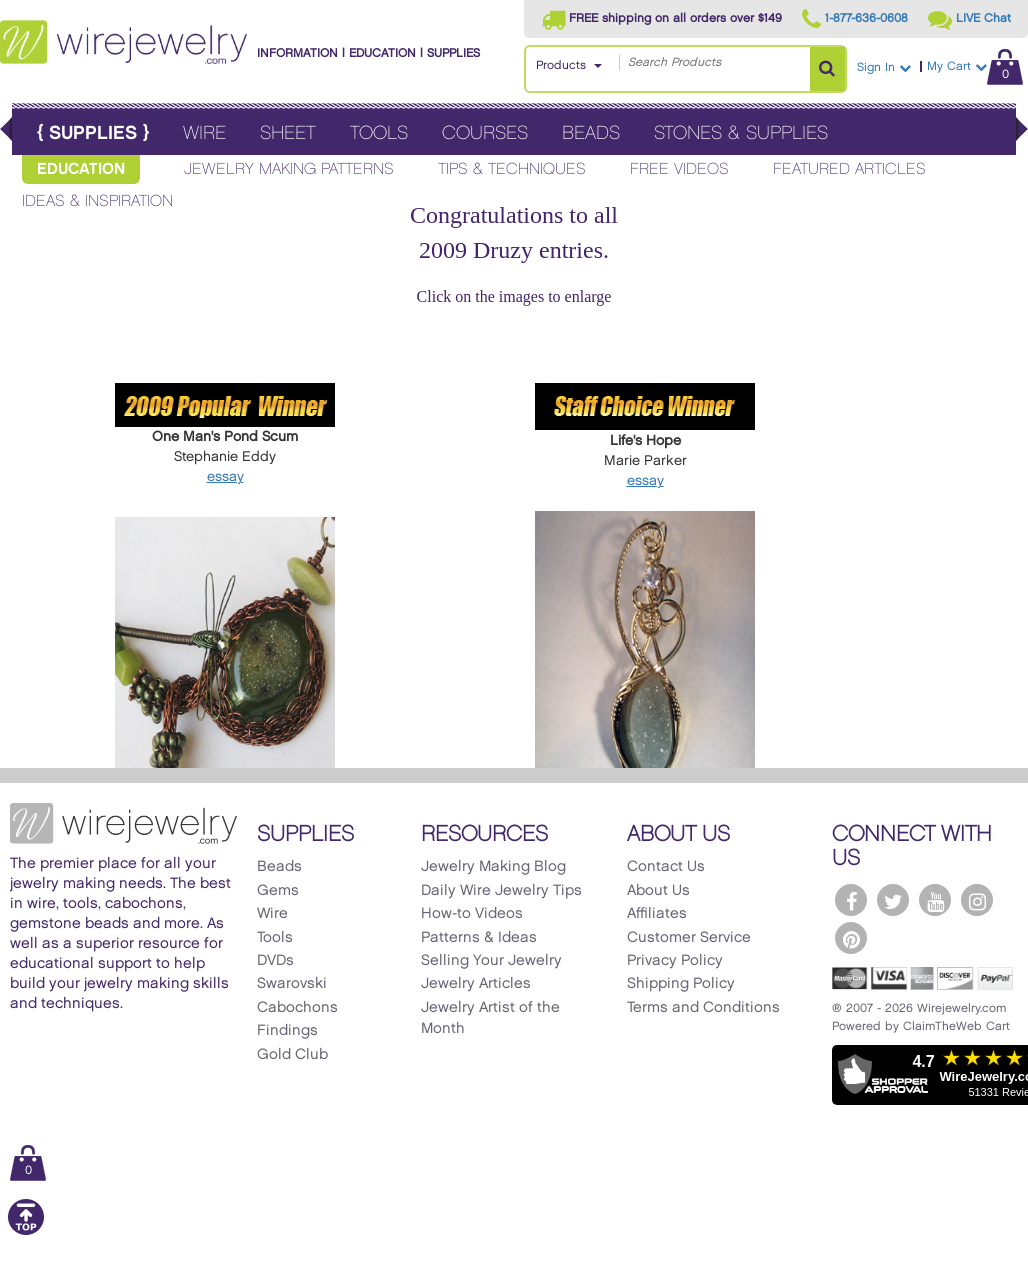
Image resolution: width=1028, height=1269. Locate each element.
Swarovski (292, 984)
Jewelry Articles (476, 984)
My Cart (975, 66)
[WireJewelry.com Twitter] (893, 900)
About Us (658, 891)
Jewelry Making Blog (493, 867)
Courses (485, 133)
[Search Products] (827, 69)
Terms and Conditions (703, 1008)
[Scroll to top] (26, 1231)
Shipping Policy (681, 984)
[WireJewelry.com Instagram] (977, 900)
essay (225, 476)
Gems (278, 891)
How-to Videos (472, 914)
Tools (379, 133)
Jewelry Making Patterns (289, 169)
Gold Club (292, 1055)
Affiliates (657, 914)
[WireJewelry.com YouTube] (935, 900)
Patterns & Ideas (479, 938)
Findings (287, 1031)
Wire (204, 133)
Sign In (884, 67)
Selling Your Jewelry (491, 961)
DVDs (275, 961)
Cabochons (297, 1008)
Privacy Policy (675, 961)
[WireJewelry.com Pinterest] (851, 938)
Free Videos (679, 169)
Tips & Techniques (512, 169)
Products (561, 65)
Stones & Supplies (741, 133)
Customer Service (689, 938)
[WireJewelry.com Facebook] (851, 900)
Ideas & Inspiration (97, 201)
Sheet (288, 133)
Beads (591, 133)
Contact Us (666, 867)
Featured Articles (849, 169)
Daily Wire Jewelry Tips (501, 891)
